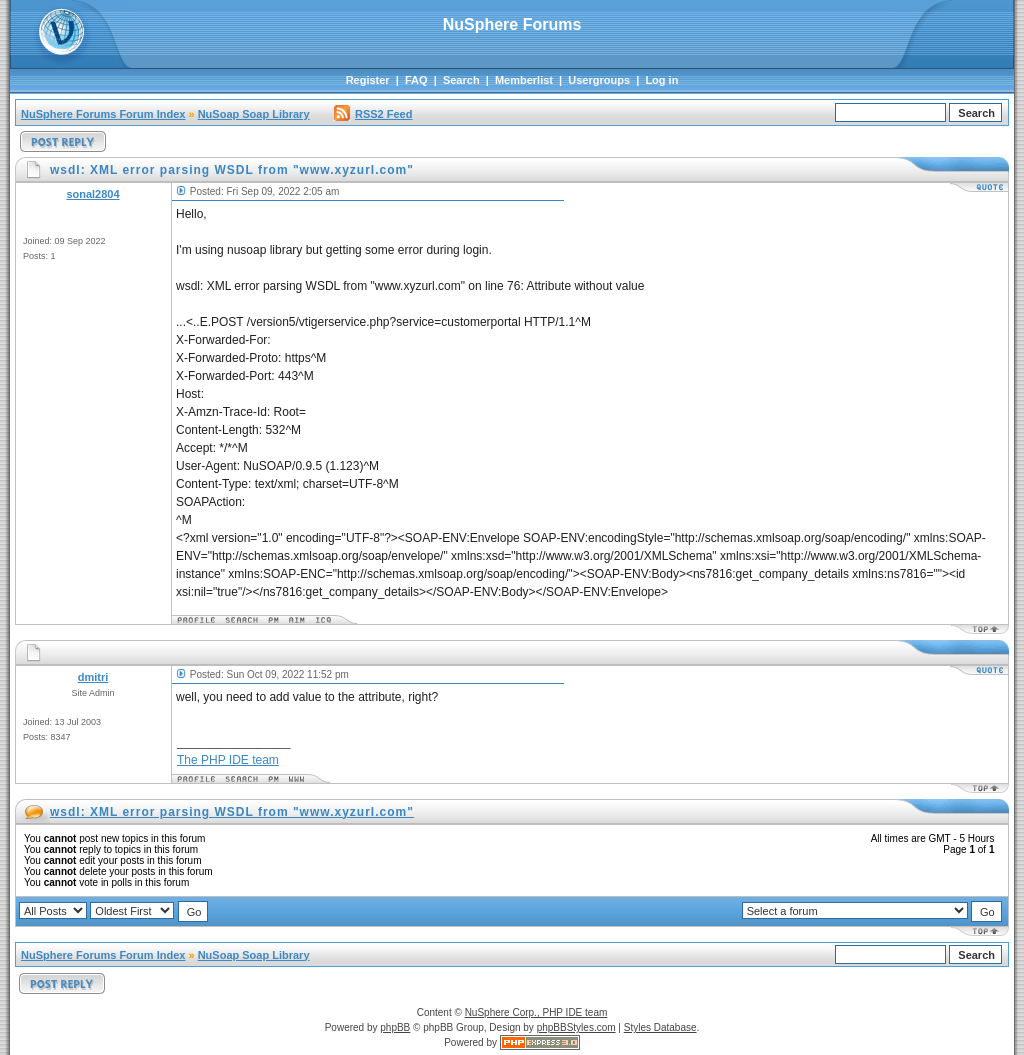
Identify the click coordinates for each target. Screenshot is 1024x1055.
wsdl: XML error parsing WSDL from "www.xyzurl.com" (232, 812)
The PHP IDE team (228, 760)
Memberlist (524, 80)
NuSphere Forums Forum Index (103, 114)
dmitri (93, 677)
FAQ (416, 80)
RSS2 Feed (373, 114)
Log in (661, 80)
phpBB (395, 1027)
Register (368, 80)
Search (461, 80)
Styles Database (660, 1027)
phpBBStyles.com (576, 1027)
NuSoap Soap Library (254, 114)
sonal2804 (92, 194)
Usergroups (599, 80)
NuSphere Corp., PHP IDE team (536, 1012)
